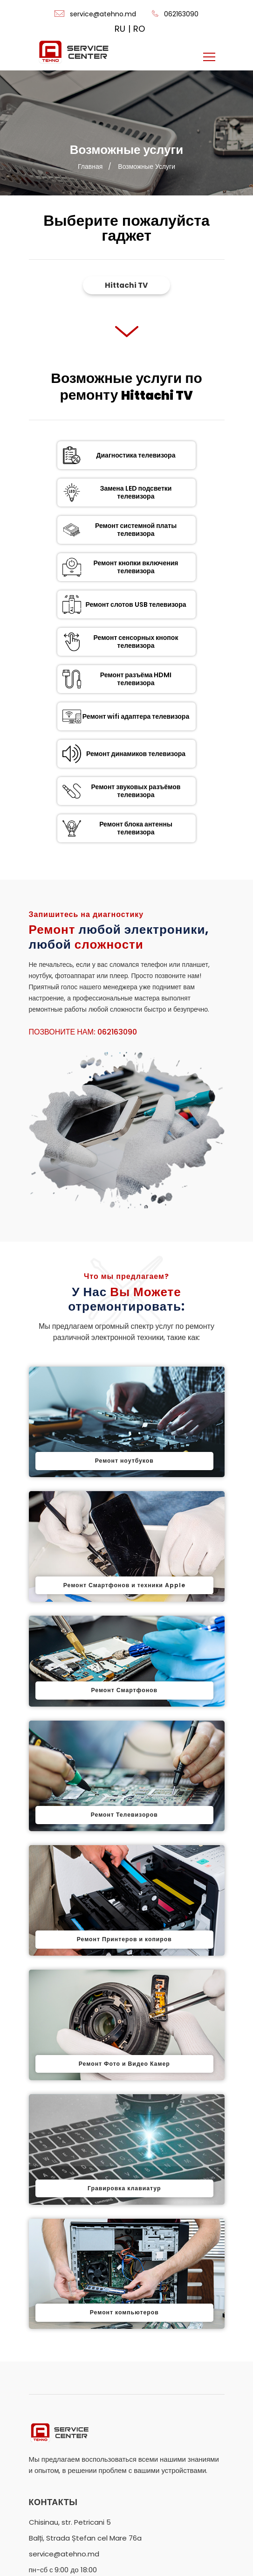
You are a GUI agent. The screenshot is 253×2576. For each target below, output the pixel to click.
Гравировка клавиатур (124, 2026)
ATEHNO (109, 2556)
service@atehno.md (95, 14)
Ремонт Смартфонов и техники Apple (124, 1423)
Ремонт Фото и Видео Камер (124, 1902)
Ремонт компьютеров (124, 2150)
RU (120, 29)
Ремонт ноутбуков (124, 1299)
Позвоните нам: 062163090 (83, 869)
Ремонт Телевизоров (124, 1653)
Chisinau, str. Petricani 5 (70, 2360)
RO (139, 29)
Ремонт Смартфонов (124, 1528)
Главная (90, 166)
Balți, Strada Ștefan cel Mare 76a (85, 2376)
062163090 (175, 14)
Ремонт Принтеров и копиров (124, 1777)
